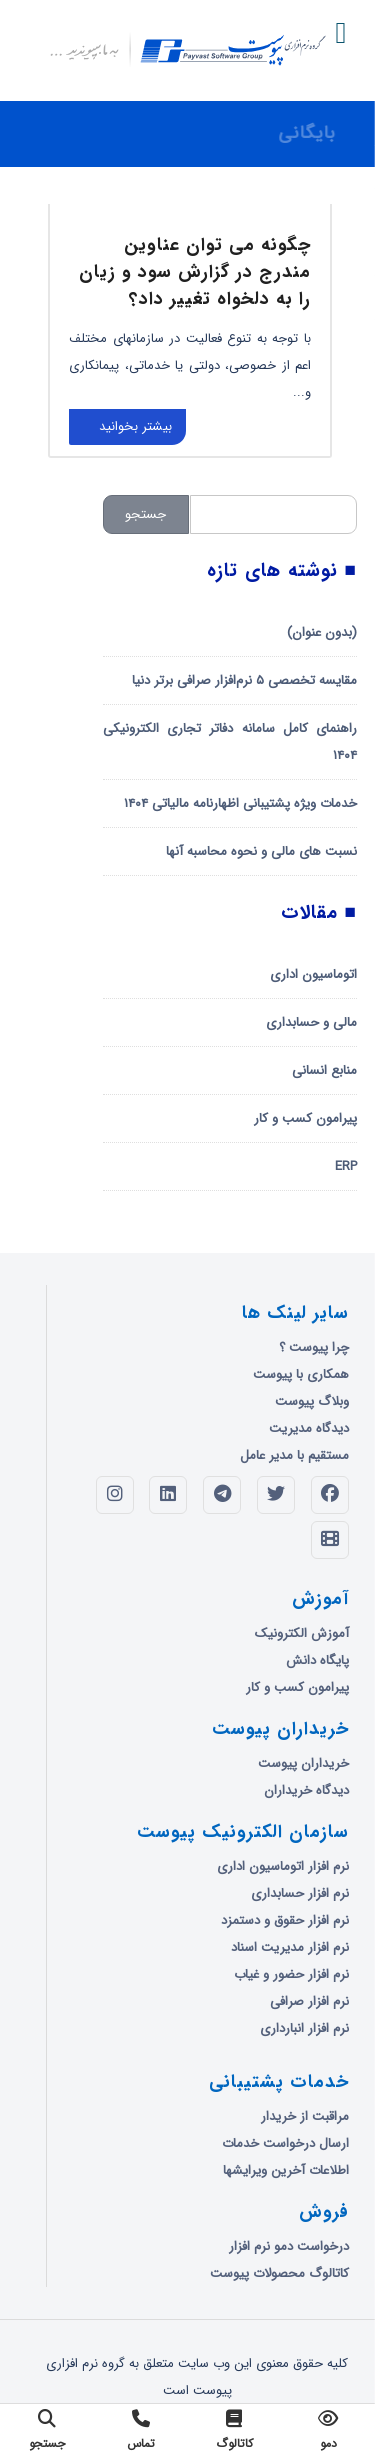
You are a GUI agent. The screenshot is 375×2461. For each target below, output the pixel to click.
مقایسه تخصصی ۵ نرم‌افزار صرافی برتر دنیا (244, 680)
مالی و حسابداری (311, 1022)
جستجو (145, 514)
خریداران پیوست (303, 1763)
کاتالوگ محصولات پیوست (279, 2273)
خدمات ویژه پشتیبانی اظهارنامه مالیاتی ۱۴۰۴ (240, 803)
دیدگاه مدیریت (309, 1428)
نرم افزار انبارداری (304, 2028)
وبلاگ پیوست (312, 1401)
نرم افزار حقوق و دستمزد (285, 1920)
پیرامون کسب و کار (305, 1118)
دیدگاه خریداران (306, 1790)
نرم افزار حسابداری (300, 1893)
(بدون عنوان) (322, 632)
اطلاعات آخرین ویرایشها (286, 2170)
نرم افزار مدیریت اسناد (290, 1947)
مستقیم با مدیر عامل (294, 1455)
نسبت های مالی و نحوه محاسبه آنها (261, 851)
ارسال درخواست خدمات (285, 2143)
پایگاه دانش (317, 1660)
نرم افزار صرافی (309, 2001)
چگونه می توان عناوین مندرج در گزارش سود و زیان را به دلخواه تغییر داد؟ (195, 272)
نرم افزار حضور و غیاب (291, 1974)
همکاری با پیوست (301, 1374)
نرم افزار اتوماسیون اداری (283, 1866)
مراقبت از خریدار (305, 2116)
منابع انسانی (324, 1070)
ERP (346, 1166)
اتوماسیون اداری (313, 974)
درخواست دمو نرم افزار (289, 2246)
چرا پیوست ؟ (314, 1347)
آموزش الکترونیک (302, 1633)
